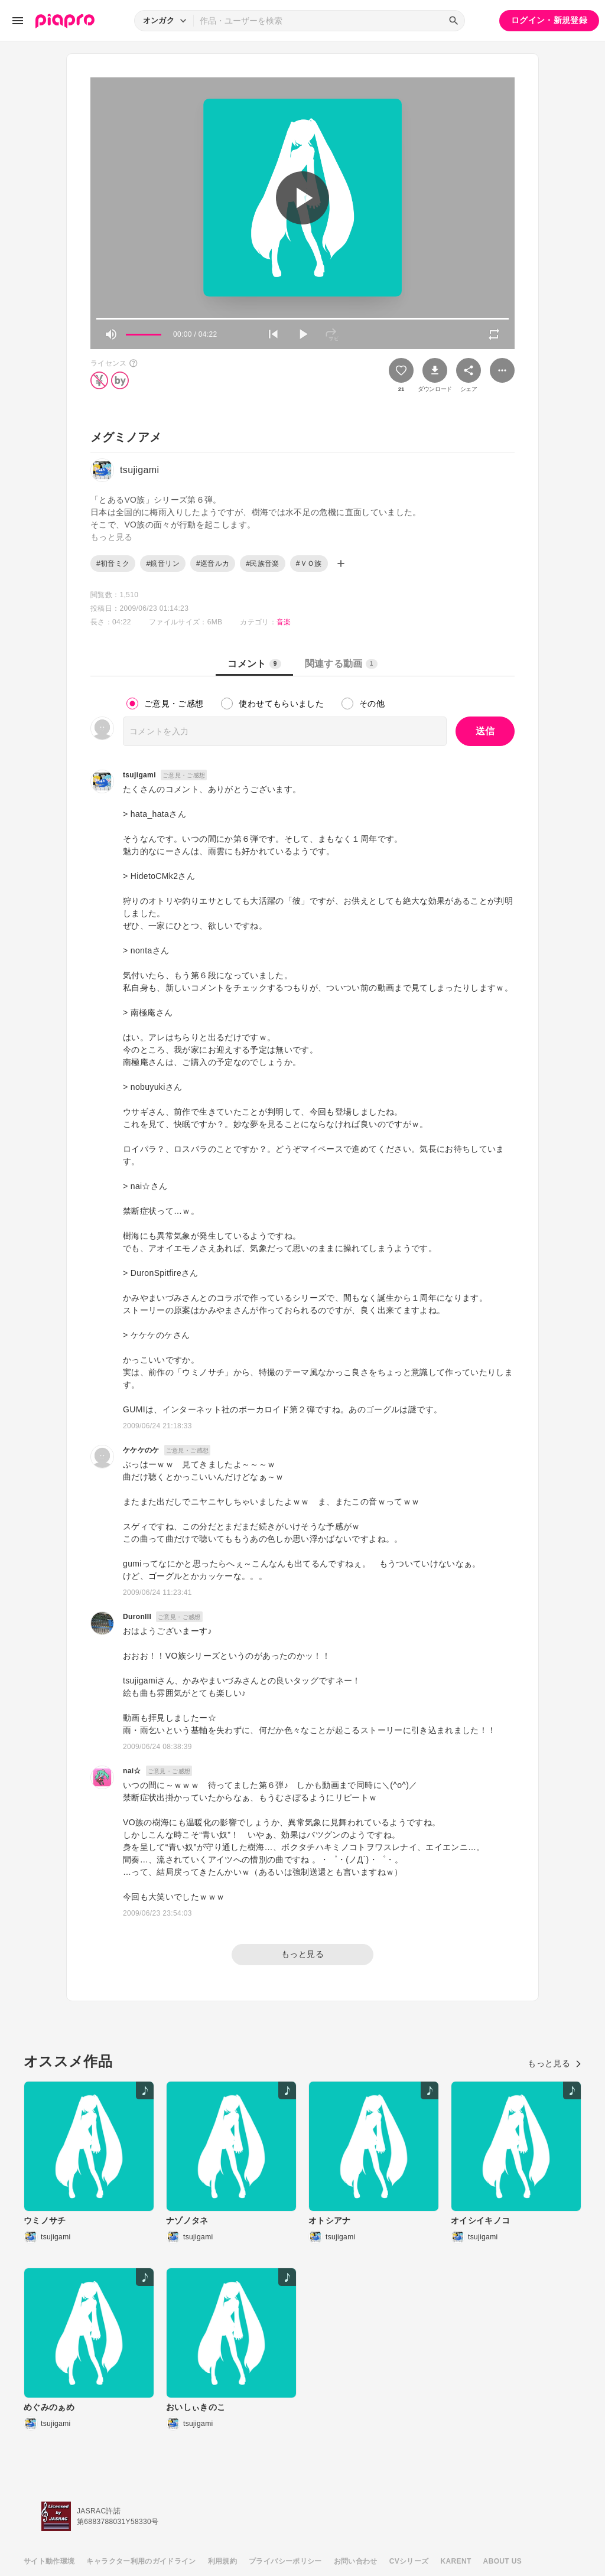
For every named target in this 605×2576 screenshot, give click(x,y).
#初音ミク (112, 563)
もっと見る (302, 1954)
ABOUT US (502, 2561)
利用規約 (222, 2561)
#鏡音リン (162, 563)
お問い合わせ (356, 2561)
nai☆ (132, 1771)
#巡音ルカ (212, 563)
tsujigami (139, 775)
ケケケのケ (141, 1450)
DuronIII (137, 1617)
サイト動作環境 (49, 2561)
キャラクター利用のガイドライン (141, 2561)
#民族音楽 (262, 563)
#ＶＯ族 (309, 563)
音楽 (284, 622)
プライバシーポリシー (285, 2561)
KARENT (456, 2561)
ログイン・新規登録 (549, 20)
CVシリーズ (409, 2561)
